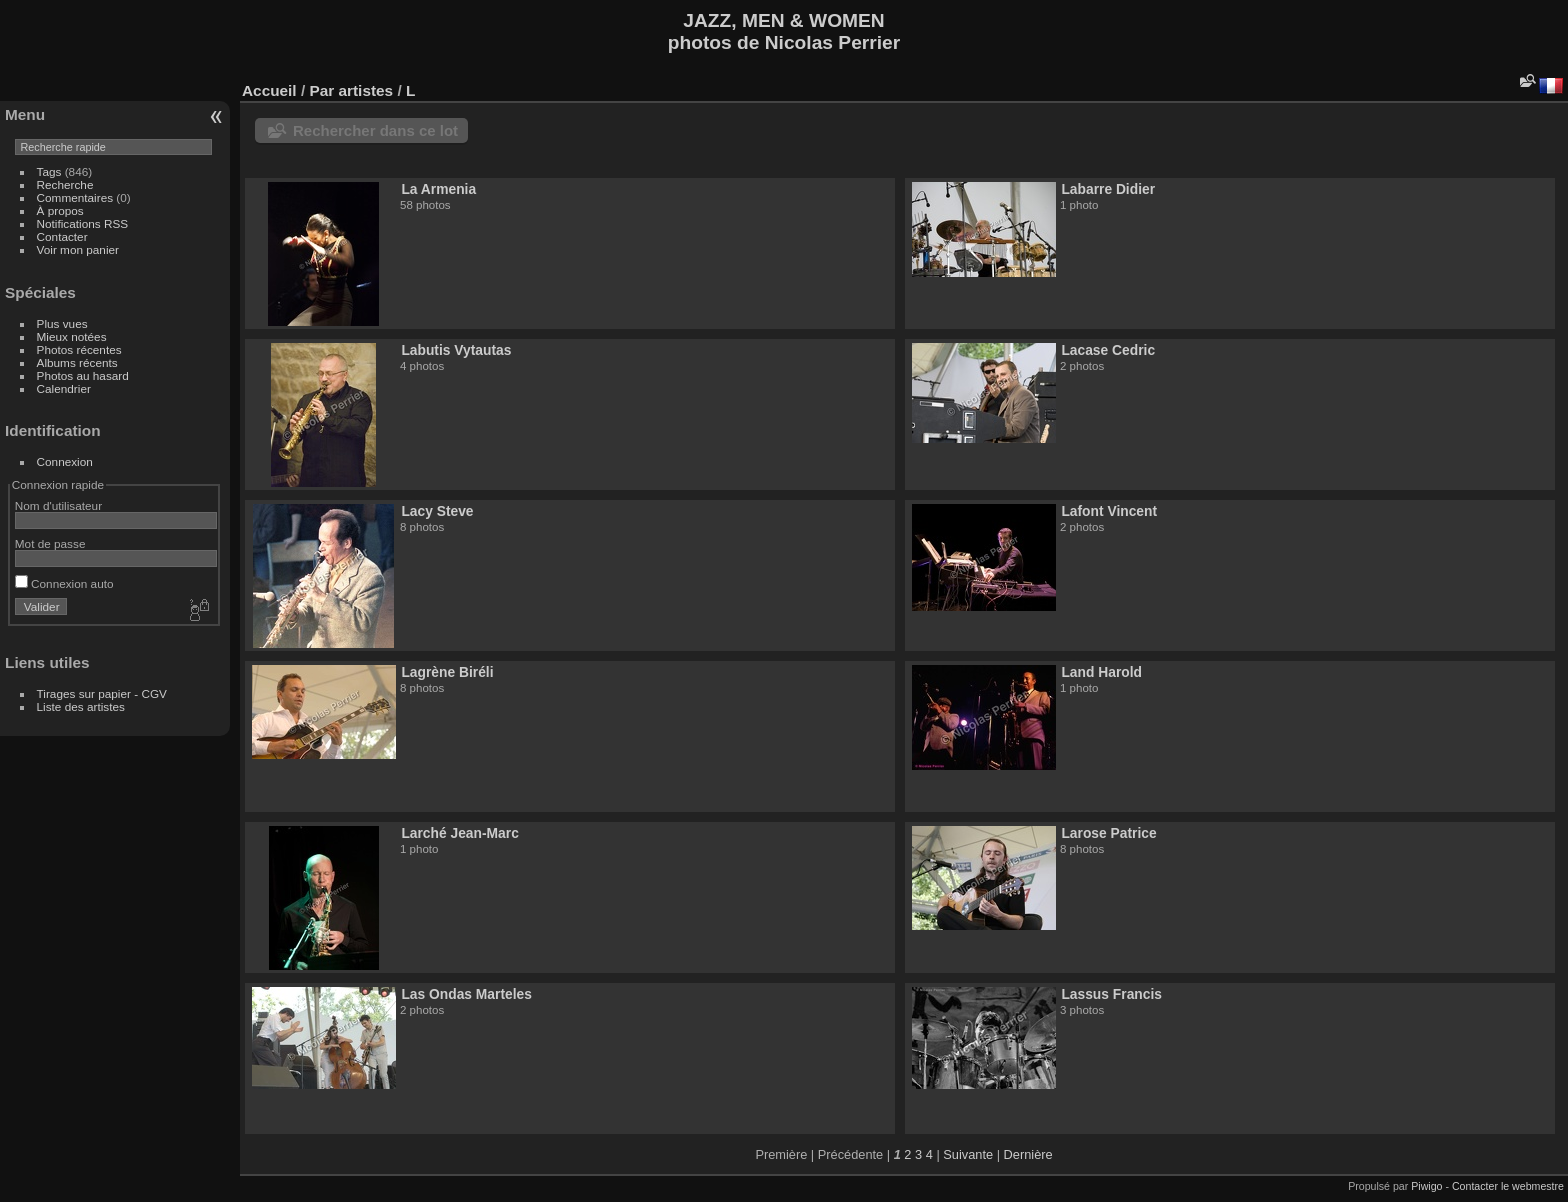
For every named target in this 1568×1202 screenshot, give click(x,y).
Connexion (65, 461)
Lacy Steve (437, 511)
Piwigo (1426, 1186)
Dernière (1028, 1154)
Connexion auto (64, 583)
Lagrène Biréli (447, 672)
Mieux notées (72, 336)
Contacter (62, 236)
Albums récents (77, 362)
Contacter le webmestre (1508, 1186)
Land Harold (1101, 672)
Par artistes (351, 90)
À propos (60, 210)
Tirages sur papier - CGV (102, 693)
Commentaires (75, 197)
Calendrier (64, 388)
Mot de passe (50, 543)
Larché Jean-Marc (459, 833)
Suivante (968, 1154)
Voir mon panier (78, 249)
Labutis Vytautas (456, 350)
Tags (49, 171)
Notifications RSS (83, 223)
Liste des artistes (81, 706)
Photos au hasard (83, 375)
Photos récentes (79, 349)
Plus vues (62, 323)
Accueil (269, 90)
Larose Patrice (1108, 833)
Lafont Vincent (1109, 511)
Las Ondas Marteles (466, 994)
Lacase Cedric (1108, 350)
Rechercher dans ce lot (375, 130)
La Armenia (438, 189)
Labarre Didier (1108, 189)
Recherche (65, 184)
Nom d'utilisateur (58, 505)
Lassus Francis (1111, 994)
